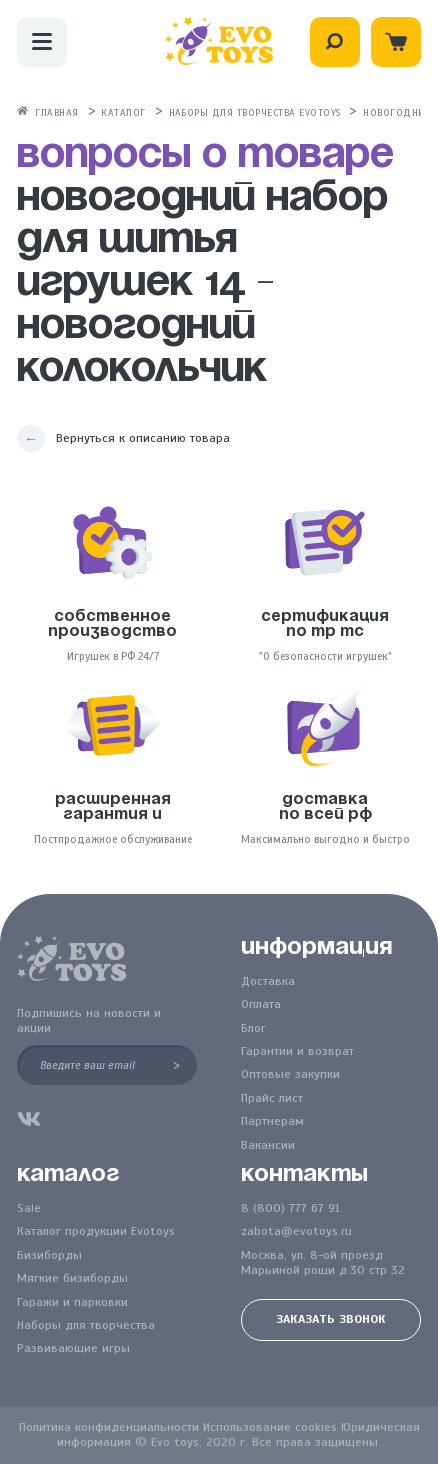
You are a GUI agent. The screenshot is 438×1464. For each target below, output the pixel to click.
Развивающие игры (73, 1348)
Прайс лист (272, 1098)
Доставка (268, 981)
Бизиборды (49, 1255)
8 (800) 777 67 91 (290, 1208)
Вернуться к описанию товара (143, 438)
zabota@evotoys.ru (296, 1231)
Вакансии (268, 1145)
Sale (29, 1208)
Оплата (261, 1004)
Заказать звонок (331, 1319)
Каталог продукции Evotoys (96, 1231)
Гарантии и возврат (297, 1051)
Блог (253, 1028)
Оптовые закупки (290, 1074)
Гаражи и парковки (72, 1302)
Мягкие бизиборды (72, 1278)
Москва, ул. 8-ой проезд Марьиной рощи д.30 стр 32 (323, 1263)
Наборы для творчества (86, 1325)
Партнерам (272, 1121)
